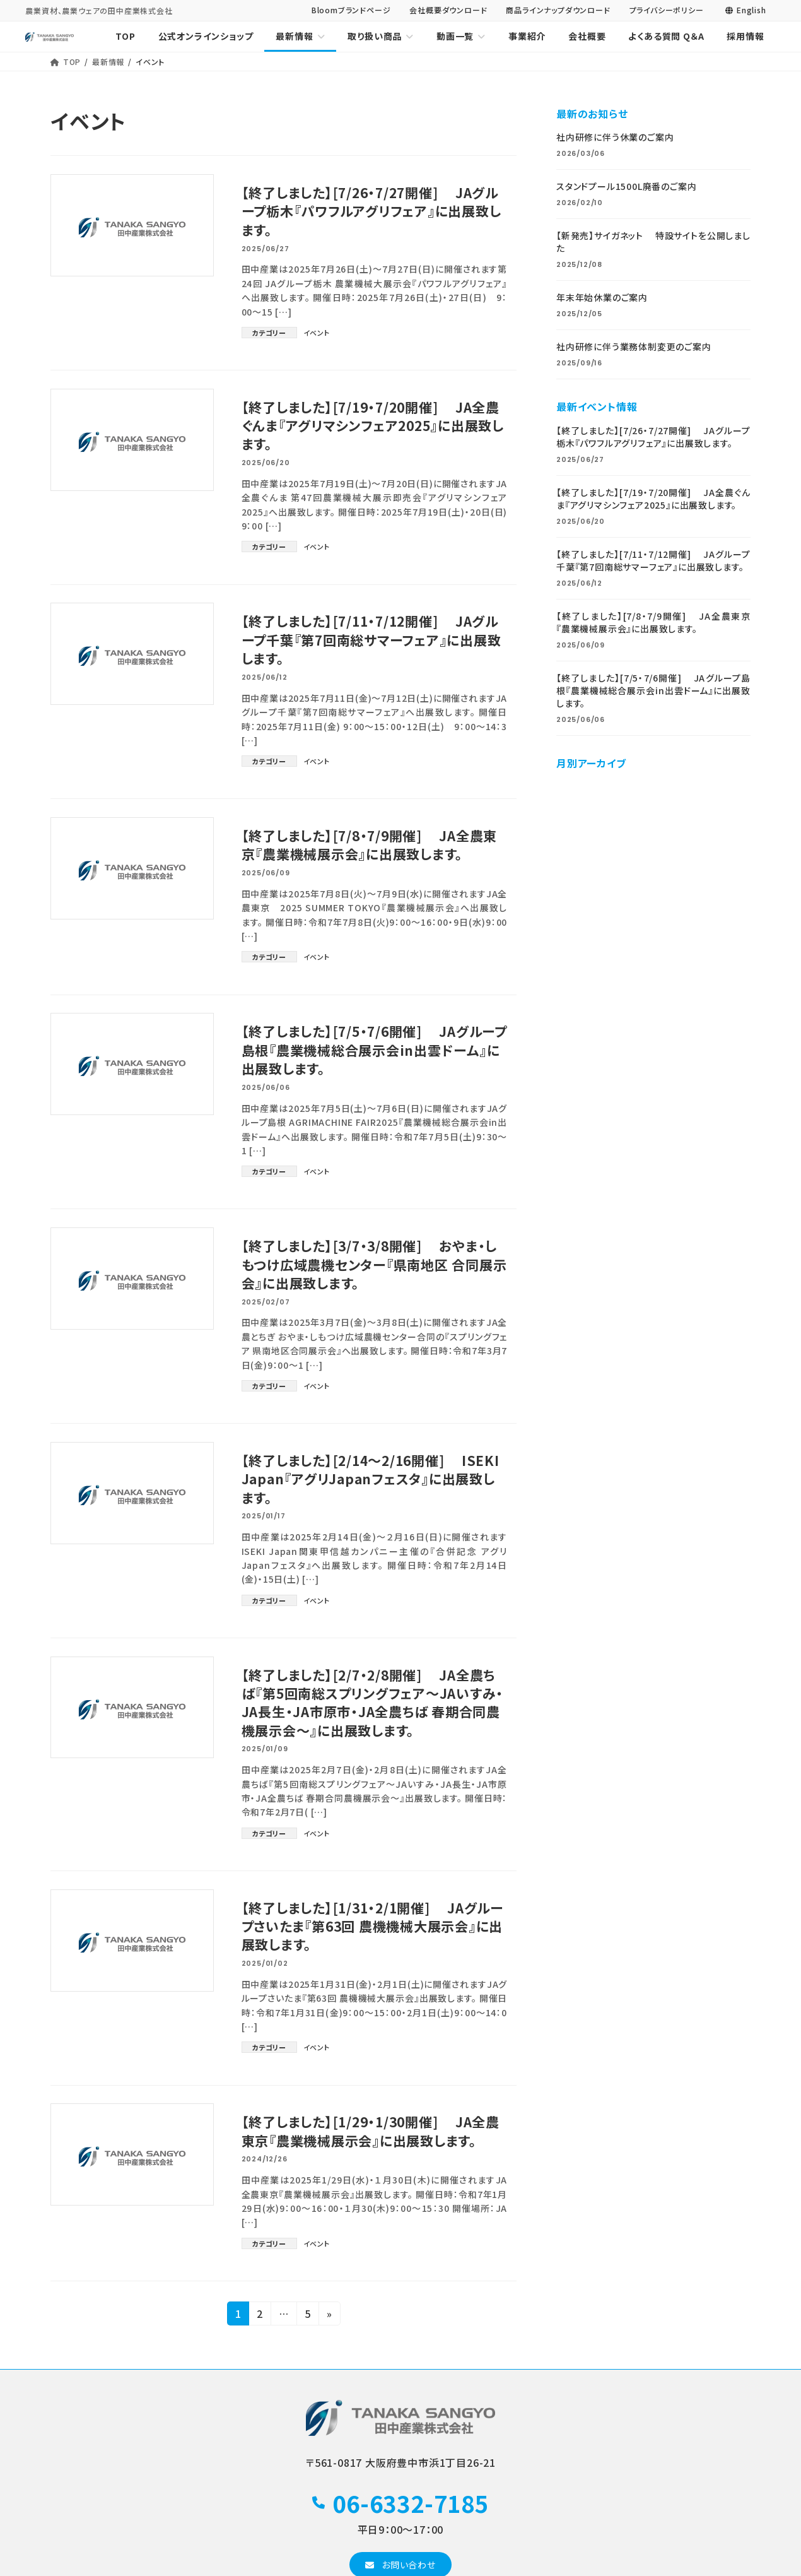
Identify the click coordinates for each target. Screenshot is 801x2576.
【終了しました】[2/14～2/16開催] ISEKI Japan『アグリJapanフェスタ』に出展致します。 (371, 1479)
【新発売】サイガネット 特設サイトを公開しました (653, 242)
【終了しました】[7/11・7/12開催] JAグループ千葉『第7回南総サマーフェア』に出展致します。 (372, 640)
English (745, 10)
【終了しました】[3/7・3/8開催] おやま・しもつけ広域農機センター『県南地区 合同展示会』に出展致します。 (370, 1264)
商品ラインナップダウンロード (558, 10)
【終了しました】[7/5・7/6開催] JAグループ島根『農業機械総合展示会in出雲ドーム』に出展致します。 (371, 1050)
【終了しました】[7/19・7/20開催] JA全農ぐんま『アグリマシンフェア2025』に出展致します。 (373, 426)
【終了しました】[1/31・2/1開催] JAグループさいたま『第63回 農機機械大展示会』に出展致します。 (373, 1926)
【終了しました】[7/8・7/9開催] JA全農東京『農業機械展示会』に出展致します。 (370, 844)
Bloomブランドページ (351, 10)
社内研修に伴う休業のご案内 (615, 137)
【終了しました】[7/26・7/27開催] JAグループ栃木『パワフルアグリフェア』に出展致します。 (372, 211)
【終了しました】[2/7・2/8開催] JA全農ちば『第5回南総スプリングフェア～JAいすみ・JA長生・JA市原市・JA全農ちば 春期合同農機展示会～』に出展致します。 (373, 1702)
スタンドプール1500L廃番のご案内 (626, 186)
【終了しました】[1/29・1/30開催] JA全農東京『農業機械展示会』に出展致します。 (371, 2130)
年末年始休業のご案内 (602, 298)
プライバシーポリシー (666, 10)
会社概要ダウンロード (448, 10)
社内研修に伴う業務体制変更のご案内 (633, 347)
